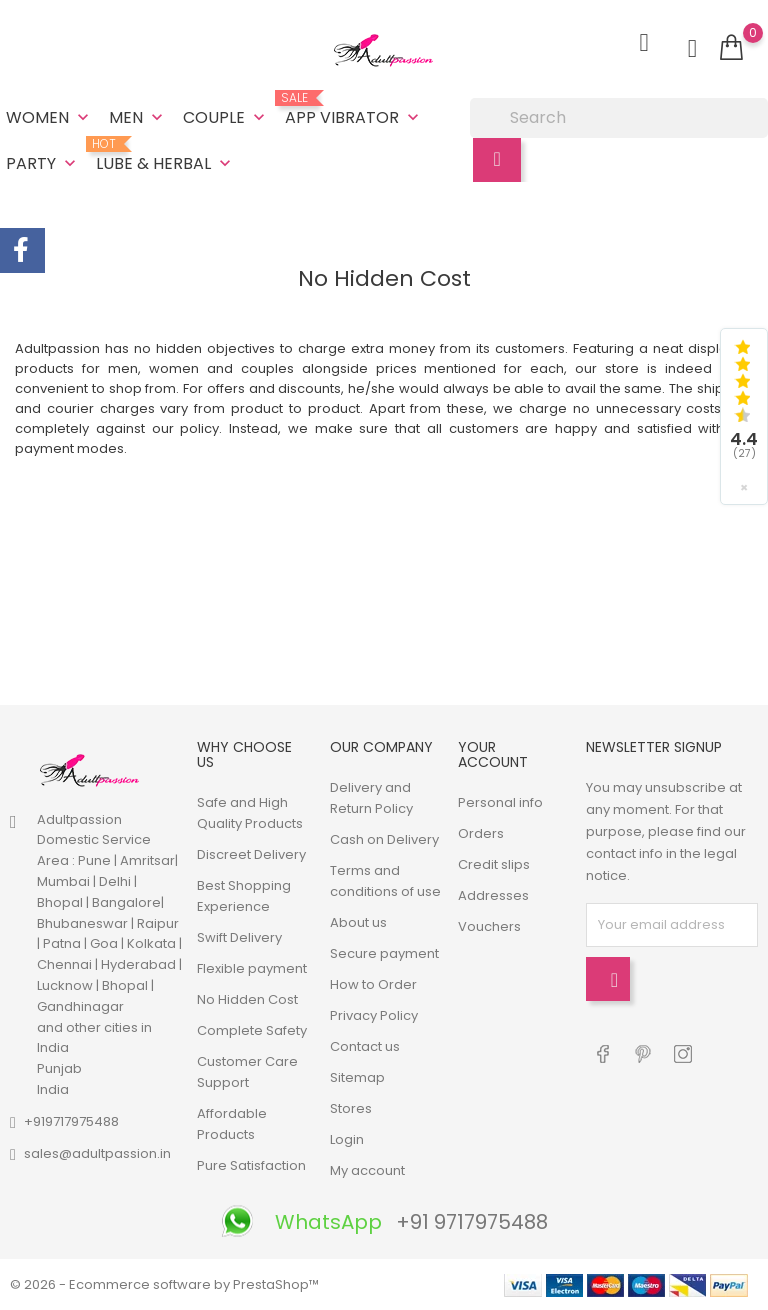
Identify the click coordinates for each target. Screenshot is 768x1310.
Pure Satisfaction (251, 1165)
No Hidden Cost (247, 999)
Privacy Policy (374, 1015)
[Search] (619, 118)
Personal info (500, 802)
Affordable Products (232, 1124)
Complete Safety (252, 1030)
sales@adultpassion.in (97, 1153)
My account (367, 1170)
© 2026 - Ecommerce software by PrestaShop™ (164, 1284)
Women (49, 117)
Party (43, 163)
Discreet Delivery (251, 854)
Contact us (365, 1046)
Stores (351, 1108)
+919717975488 (71, 1121)
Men (138, 117)
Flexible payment (252, 968)
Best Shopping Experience (244, 896)
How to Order (373, 984)
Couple (226, 117)
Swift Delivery (239, 937)
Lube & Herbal (165, 156)
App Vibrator (354, 110)
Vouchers (489, 926)
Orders (481, 833)
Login (347, 1139)
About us (358, 922)
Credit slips (494, 864)
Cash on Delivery (384, 839)
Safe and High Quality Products (250, 813)
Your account (493, 754)
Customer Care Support (247, 1072)
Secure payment (384, 953)
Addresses (493, 895)
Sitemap (357, 1077)
